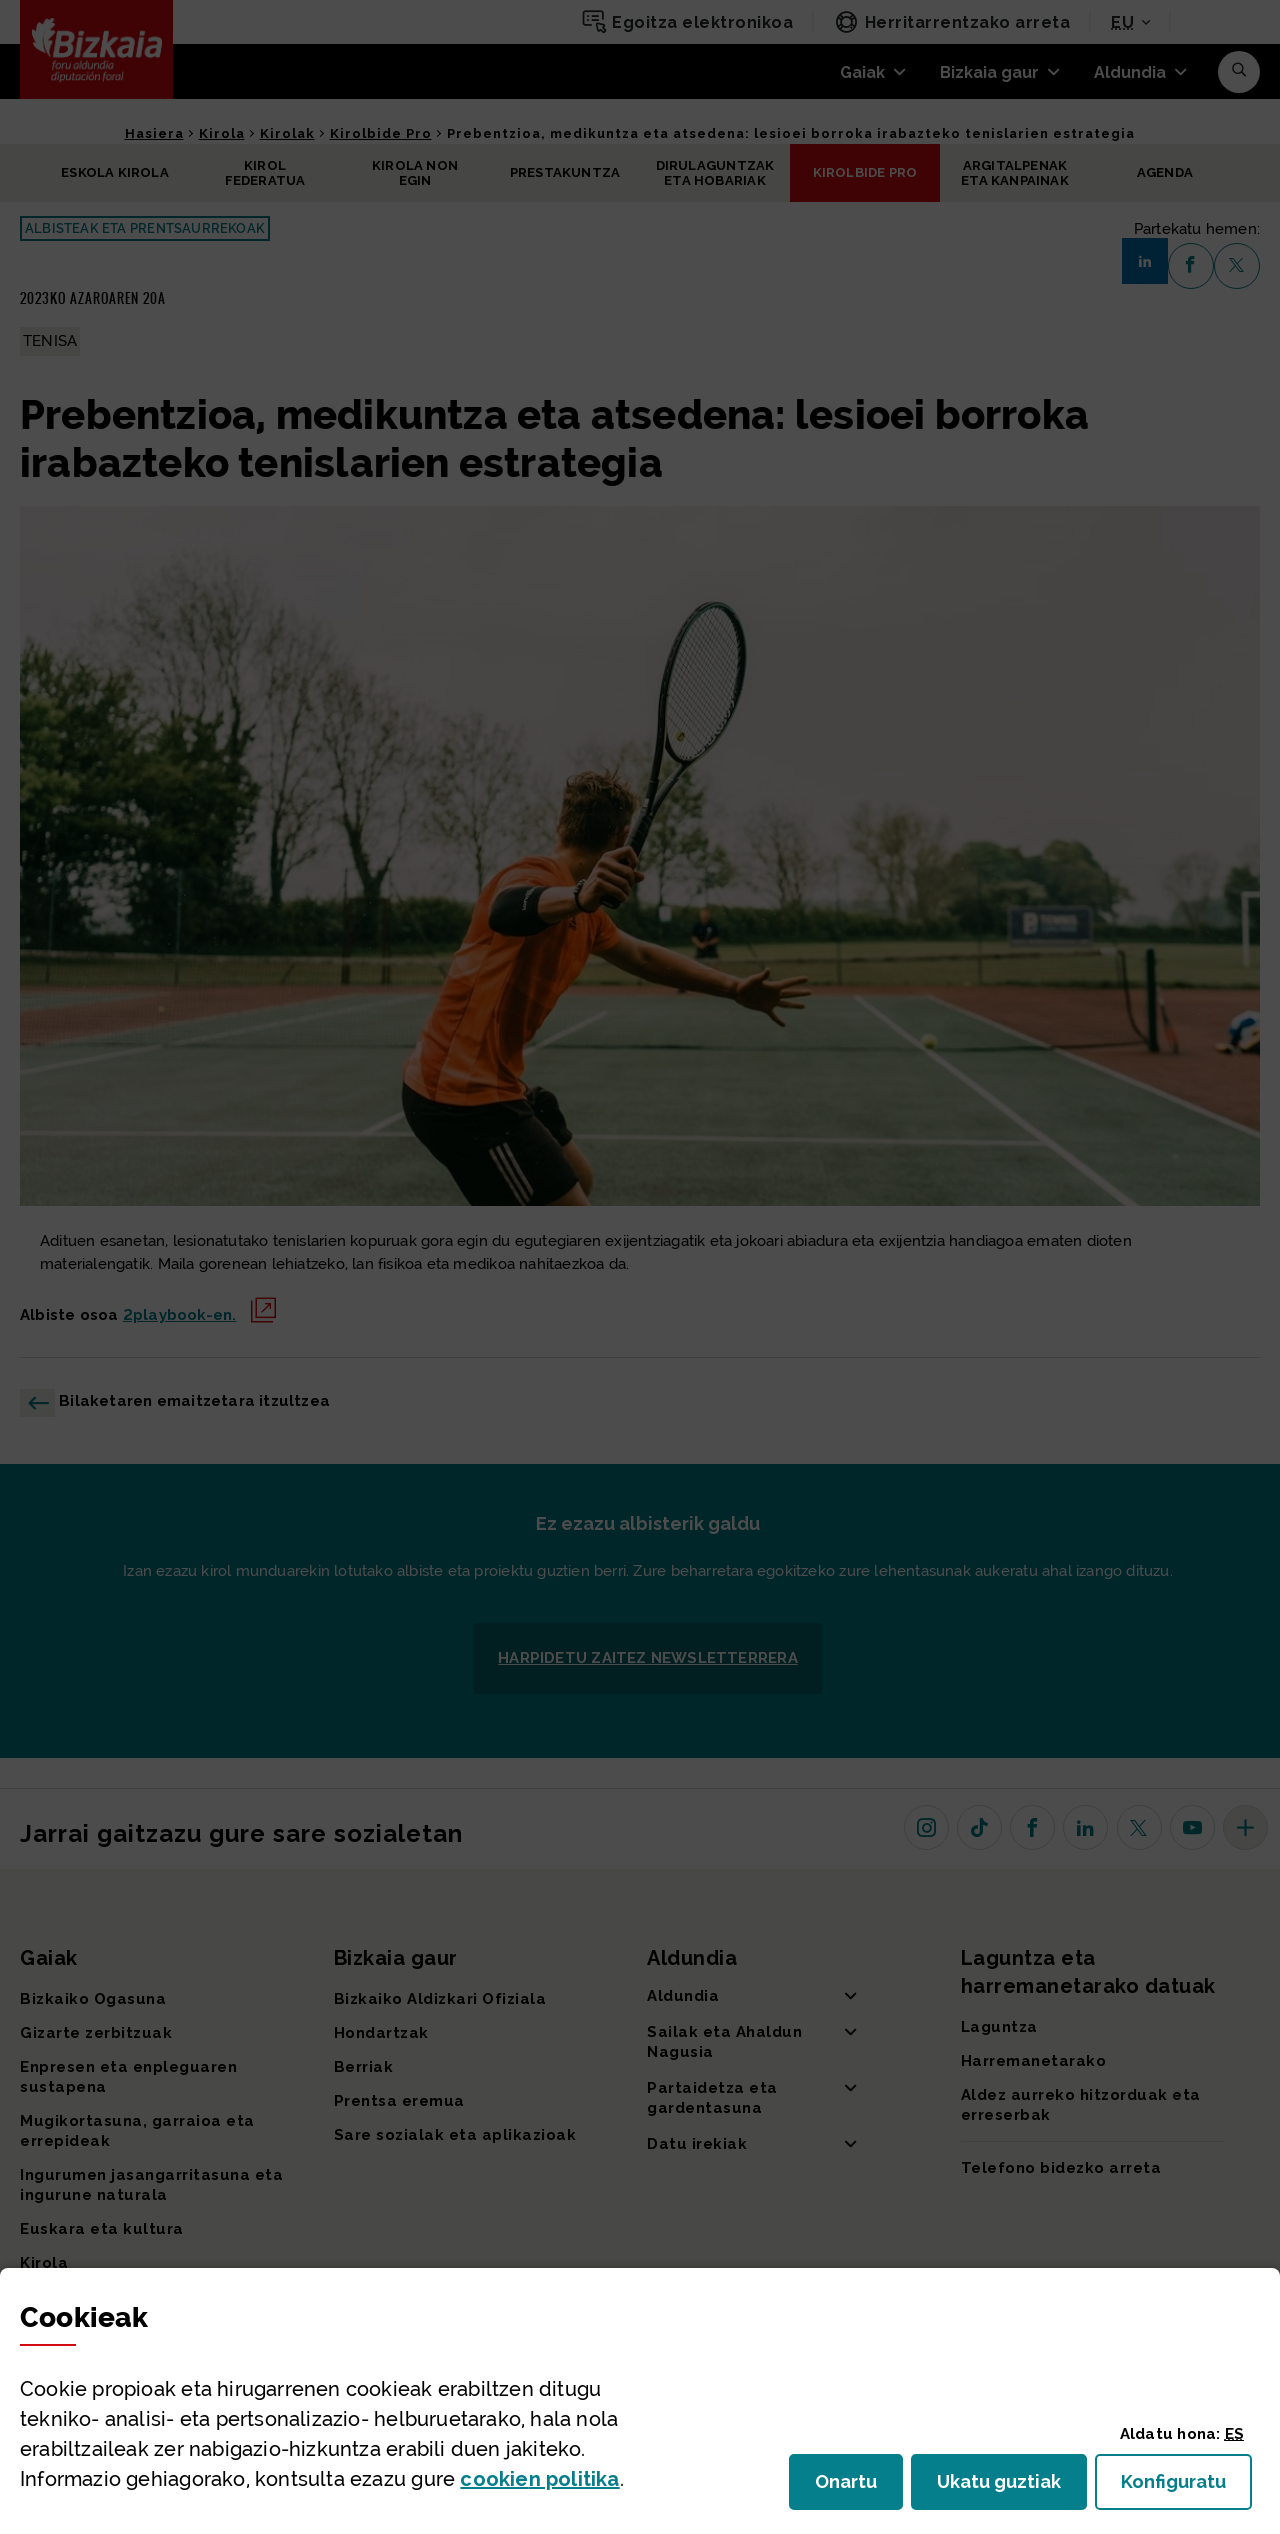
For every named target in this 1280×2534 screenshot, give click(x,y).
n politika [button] (539, 2479)
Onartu (859, 2487)
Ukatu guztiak (1005, 2487)
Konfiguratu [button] (1186, 2487)
